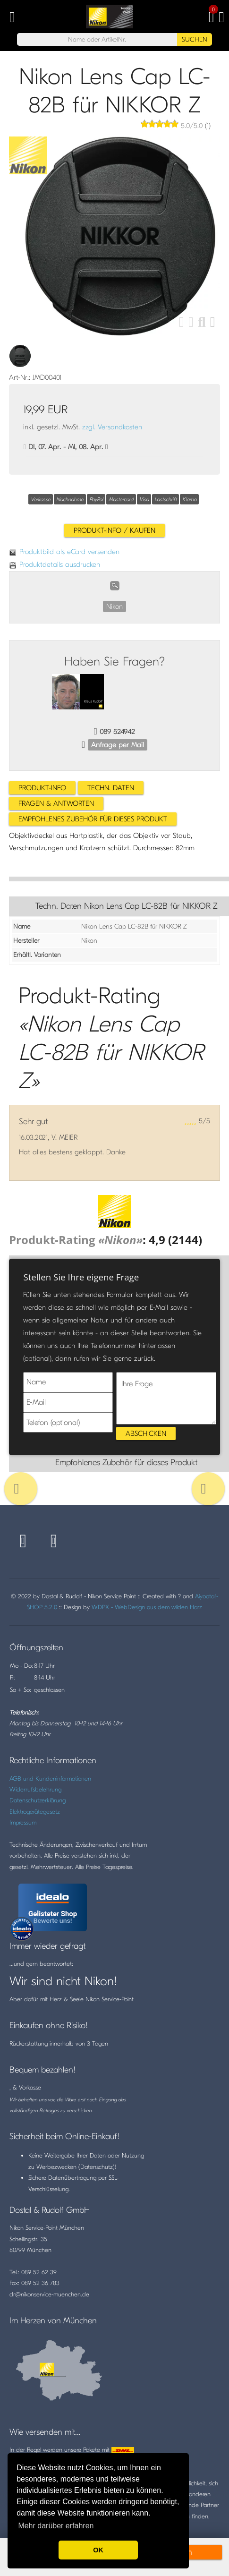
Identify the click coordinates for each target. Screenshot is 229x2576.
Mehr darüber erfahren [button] (55, 2526)
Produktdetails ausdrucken (54, 564)
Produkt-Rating (76, 1239)
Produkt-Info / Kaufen (114, 530)
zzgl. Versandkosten (112, 427)
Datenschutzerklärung (37, 1800)
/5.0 (190, 125)
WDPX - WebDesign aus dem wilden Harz (147, 1607)
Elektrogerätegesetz (34, 1811)
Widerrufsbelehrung (35, 1789)
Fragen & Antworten (56, 803)
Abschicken (146, 1433)
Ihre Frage (166, 1398)
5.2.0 (50, 1607)
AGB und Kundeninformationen (50, 1778)
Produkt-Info (42, 788)
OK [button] (98, 2550)
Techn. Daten (110, 788)
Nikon (114, 606)
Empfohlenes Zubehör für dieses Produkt (92, 819)
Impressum (22, 1822)
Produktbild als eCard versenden (64, 551)
